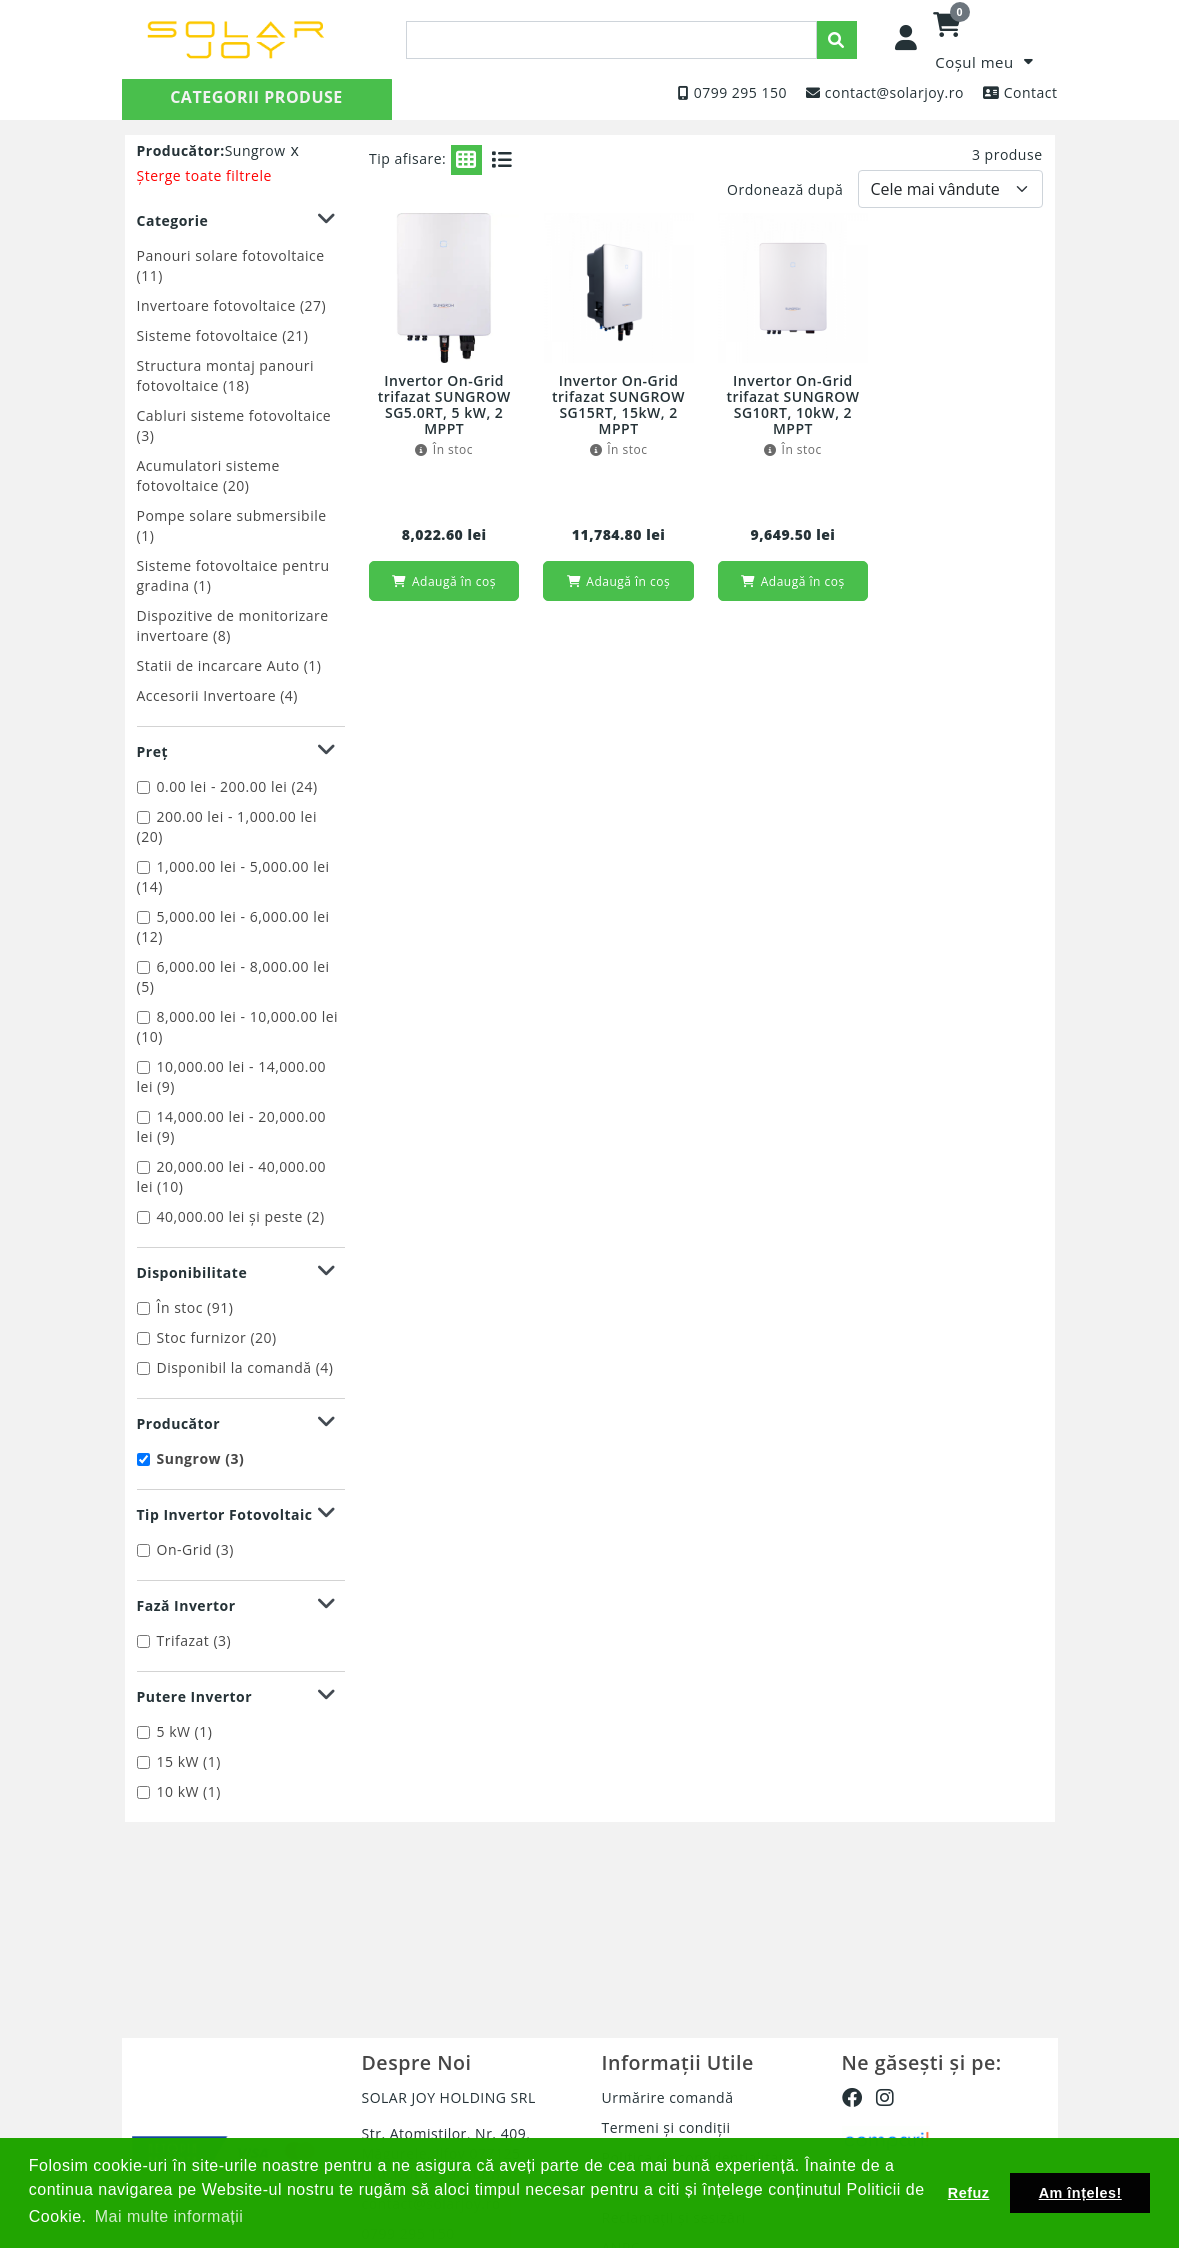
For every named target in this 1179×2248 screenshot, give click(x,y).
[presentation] (612, 40)
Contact (1031, 92)
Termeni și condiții (666, 2127)
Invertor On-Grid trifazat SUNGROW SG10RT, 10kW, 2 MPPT (792, 405)
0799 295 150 (740, 92)
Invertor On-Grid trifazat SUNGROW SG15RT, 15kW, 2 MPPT (618, 405)
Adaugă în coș (443, 581)
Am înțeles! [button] (1080, 2193)
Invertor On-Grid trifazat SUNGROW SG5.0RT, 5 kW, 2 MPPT (444, 405)
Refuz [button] (969, 2193)
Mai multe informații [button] (169, 2216)
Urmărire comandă (668, 2097)
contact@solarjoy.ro (894, 92)
